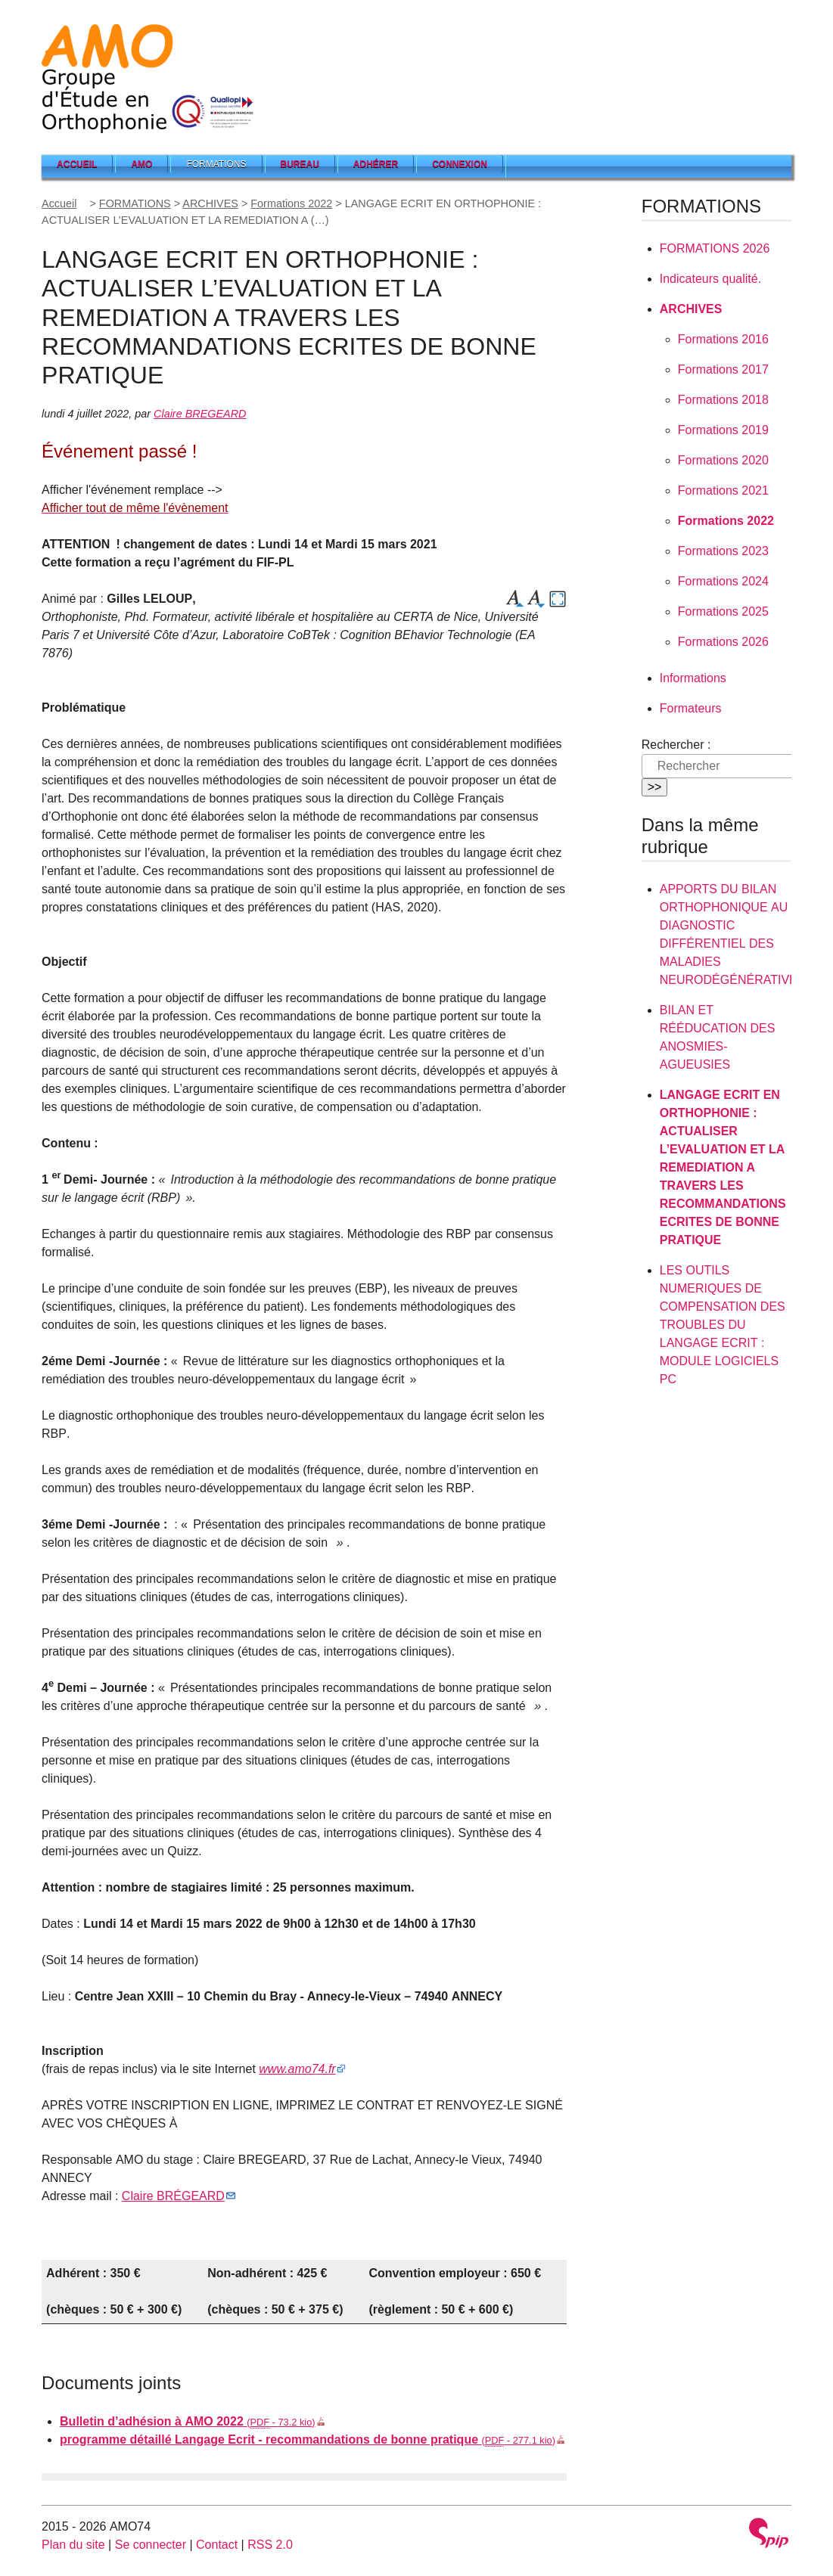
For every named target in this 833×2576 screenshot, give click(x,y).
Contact (217, 2544)
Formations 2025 (723, 611)
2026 (715, 248)
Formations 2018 (723, 399)
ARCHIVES (210, 203)
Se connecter (150, 2544)
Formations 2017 (723, 369)
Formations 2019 (723, 430)
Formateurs (691, 708)
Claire (200, 414)
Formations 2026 (723, 641)
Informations (693, 678)
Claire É (173, 2196)
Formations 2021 (723, 490)
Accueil (77, 164)
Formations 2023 (723, 551)
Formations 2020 (723, 460)
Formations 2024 (723, 581)
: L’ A (723, 1167)
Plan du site (73, 2544)
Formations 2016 (723, 339)
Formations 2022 (291, 203)
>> (655, 787)
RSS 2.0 (270, 2544)
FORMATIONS (135, 203)
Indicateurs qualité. (710, 278)
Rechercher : (676, 744)
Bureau (300, 164)
